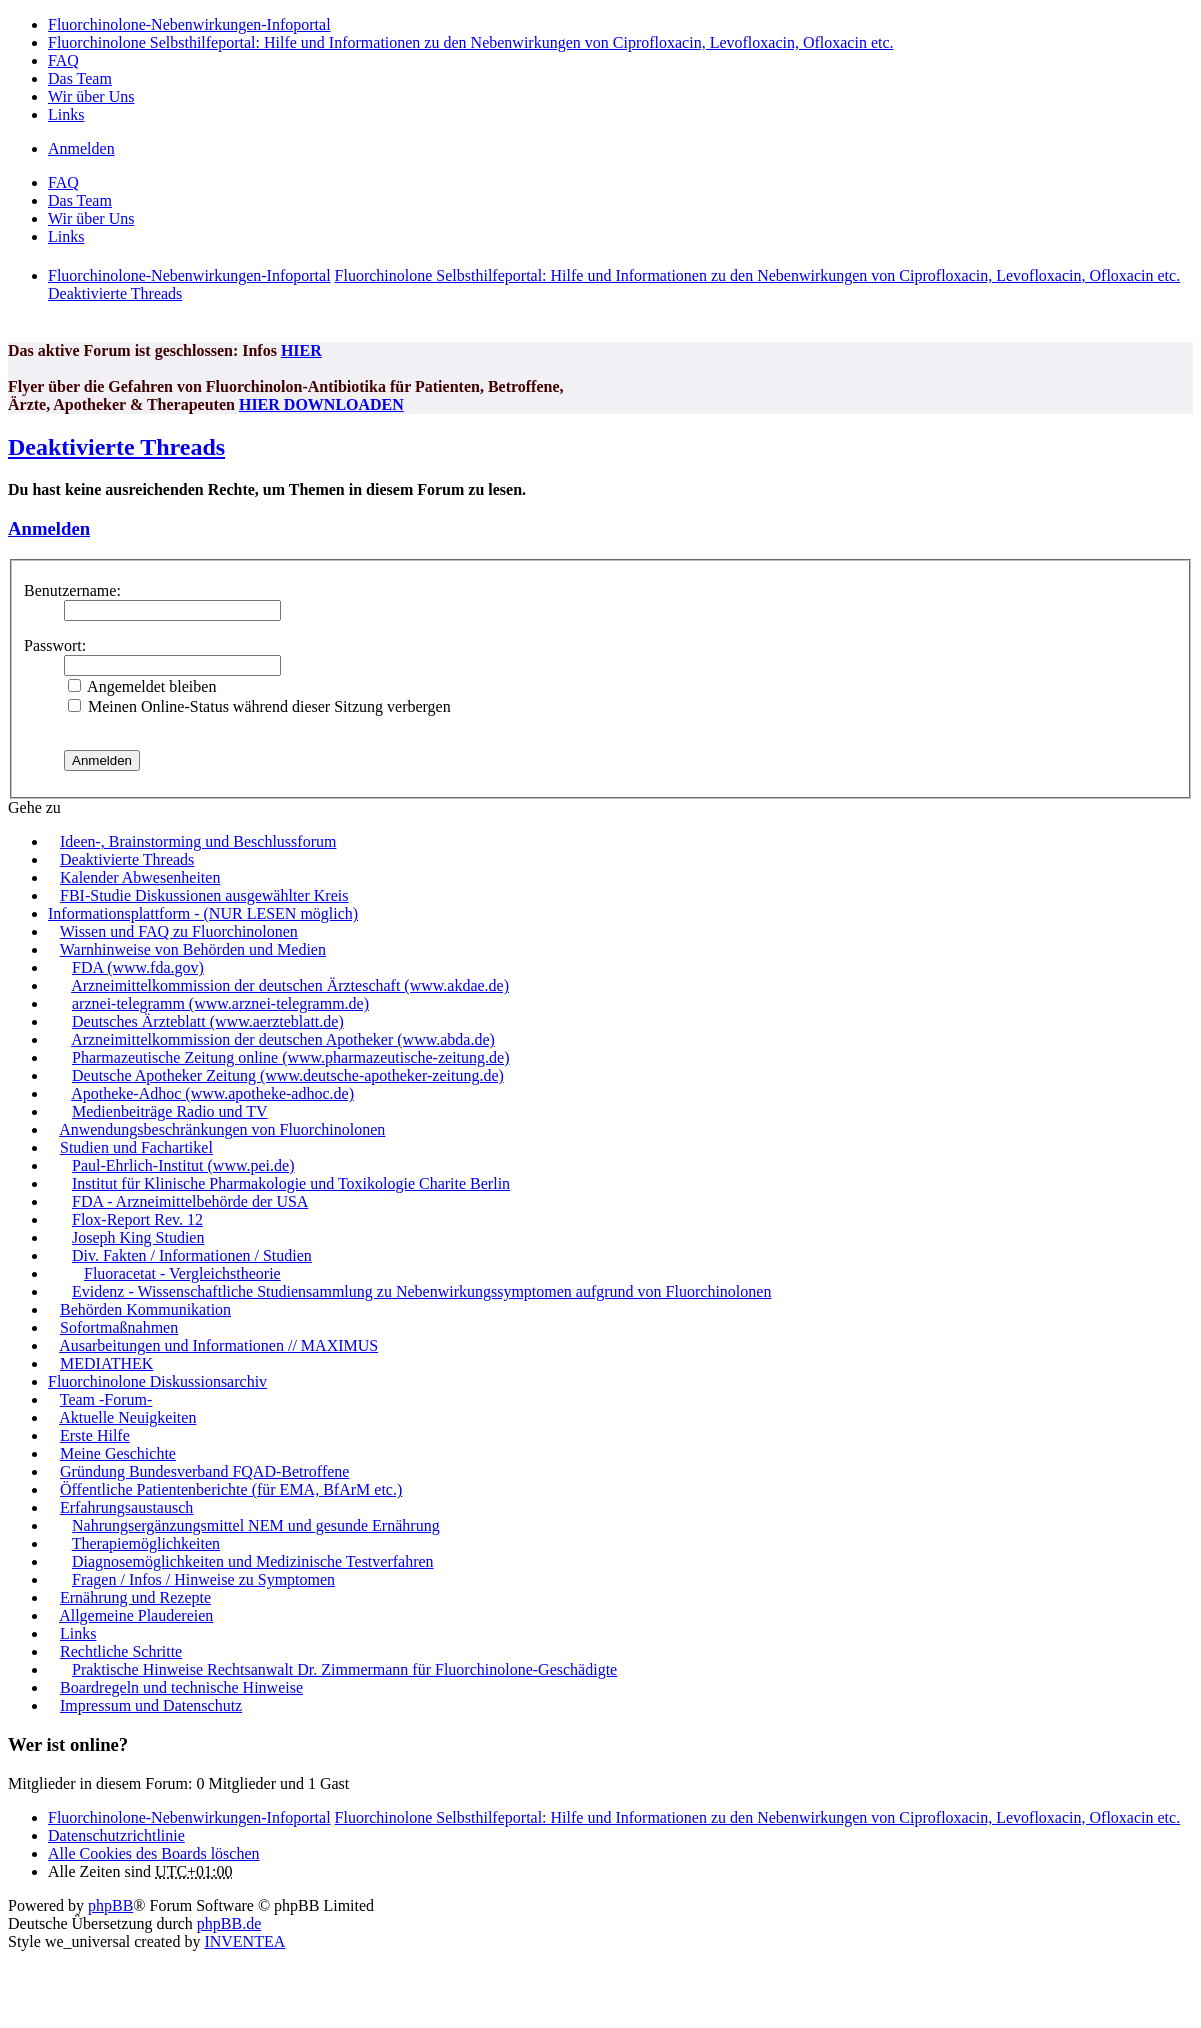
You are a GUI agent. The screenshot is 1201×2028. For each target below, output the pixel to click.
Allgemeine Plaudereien (136, 1615)
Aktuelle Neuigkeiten (127, 1417)
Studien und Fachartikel (136, 1147)
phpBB (110, 1905)
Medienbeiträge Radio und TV (170, 1111)
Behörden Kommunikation (145, 1309)
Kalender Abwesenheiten (140, 877)
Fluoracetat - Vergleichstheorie (182, 1273)
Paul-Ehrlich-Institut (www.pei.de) (183, 1165)
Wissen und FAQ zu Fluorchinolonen (179, 931)
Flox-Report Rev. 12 (137, 1219)
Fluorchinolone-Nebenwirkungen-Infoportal (189, 1817)
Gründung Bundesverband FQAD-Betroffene (204, 1471)
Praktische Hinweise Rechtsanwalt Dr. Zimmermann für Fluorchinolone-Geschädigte (344, 1669)
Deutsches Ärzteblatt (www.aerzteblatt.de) (208, 1021)
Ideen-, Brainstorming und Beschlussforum (198, 841)
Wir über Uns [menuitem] (91, 96)
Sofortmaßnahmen (119, 1327)
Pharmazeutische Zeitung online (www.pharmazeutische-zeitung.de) (290, 1057)
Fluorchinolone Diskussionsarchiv (157, 1381)
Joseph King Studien (138, 1237)
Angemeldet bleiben (142, 686)
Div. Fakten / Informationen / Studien (192, 1255)
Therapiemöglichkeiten (146, 1543)
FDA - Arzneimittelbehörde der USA (190, 1201)
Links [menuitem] (66, 114)
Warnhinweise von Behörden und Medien (193, 949)
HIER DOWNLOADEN (321, 404)
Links (78, 1633)
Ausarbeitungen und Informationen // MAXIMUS (218, 1345)
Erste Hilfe (95, 1435)
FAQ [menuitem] (63, 60)
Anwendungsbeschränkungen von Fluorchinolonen (222, 1129)
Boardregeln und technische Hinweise (181, 1687)
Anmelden (49, 528)
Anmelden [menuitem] (81, 148)
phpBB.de (229, 1923)
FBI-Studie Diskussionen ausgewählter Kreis (204, 895)
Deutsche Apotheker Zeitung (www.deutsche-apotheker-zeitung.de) (288, 1075)
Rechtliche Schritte (121, 1651)
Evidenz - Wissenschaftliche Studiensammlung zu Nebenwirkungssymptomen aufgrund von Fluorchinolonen (421, 1291)
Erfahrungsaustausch (126, 1507)
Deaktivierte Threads (116, 447)
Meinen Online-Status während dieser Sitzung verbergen (259, 706)
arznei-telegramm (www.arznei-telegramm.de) (220, 1003)
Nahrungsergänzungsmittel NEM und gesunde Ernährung (256, 1525)
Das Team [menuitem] (80, 78)
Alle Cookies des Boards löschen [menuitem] (154, 1853)
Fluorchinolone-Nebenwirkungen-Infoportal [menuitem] (189, 24)
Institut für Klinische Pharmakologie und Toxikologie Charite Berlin (291, 1183)
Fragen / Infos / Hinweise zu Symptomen (203, 1579)
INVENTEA (244, 1941)
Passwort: (55, 645)
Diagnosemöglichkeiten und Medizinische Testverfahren (253, 1561)
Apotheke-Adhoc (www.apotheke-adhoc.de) (212, 1093)
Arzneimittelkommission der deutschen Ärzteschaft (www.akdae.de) (290, 985)
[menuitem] (116, 1835)
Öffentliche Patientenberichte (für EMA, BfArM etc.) (231, 1489)
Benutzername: (72, 590)
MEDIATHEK (106, 1363)
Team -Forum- (106, 1399)
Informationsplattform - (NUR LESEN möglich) (203, 913)
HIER (301, 350)
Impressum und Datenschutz (151, 1705)
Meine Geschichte (118, 1453)
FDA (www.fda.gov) (138, 967)
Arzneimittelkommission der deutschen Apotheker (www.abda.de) (283, 1039)
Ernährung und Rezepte (135, 1597)
